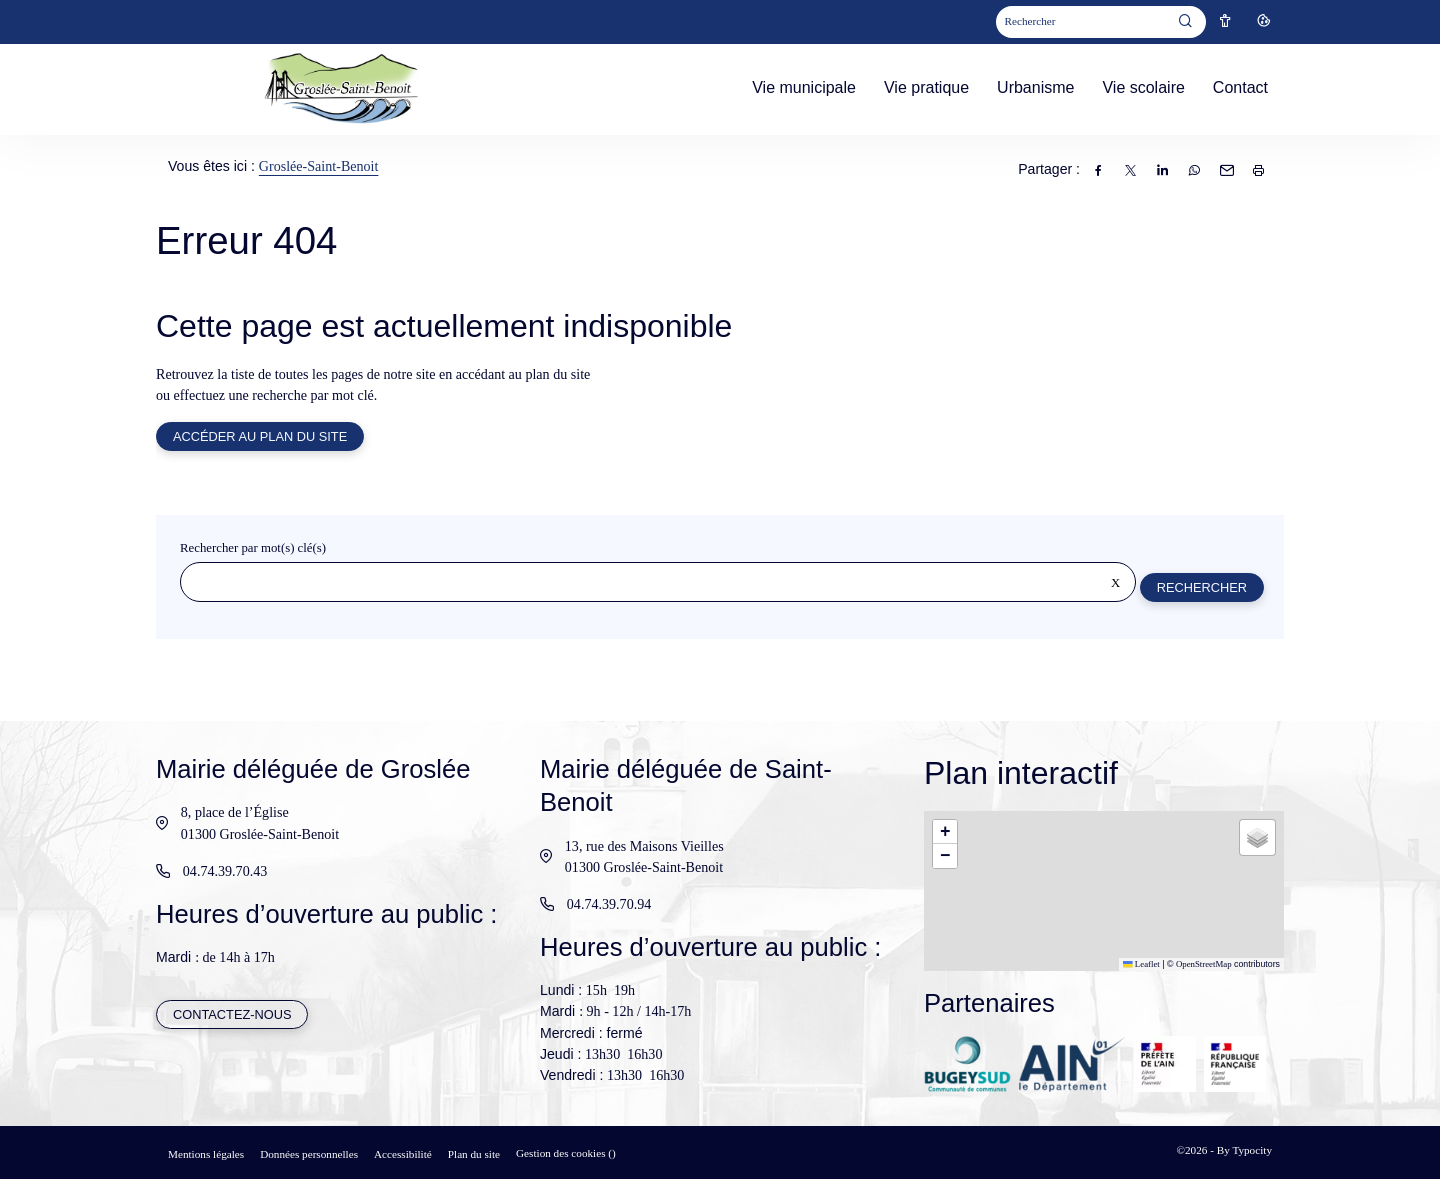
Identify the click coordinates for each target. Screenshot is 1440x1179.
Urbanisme (1035, 87)
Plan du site (474, 1154)
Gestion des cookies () (566, 1153)
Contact (1240, 87)
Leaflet (1141, 964)
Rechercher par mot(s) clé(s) (253, 550)
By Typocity (1244, 1150)
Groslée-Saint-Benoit (319, 166)
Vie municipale (804, 87)
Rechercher (1201, 588)
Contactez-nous (233, 1015)
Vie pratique (926, 87)
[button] (945, 832)
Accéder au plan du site (261, 437)
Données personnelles (309, 1154)
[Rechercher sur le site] (657, 584)
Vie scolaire (1143, 87)
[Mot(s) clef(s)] (1082, 22)
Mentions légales (206, 1154)
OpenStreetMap (1204, 964)
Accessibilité (403, 1154)
